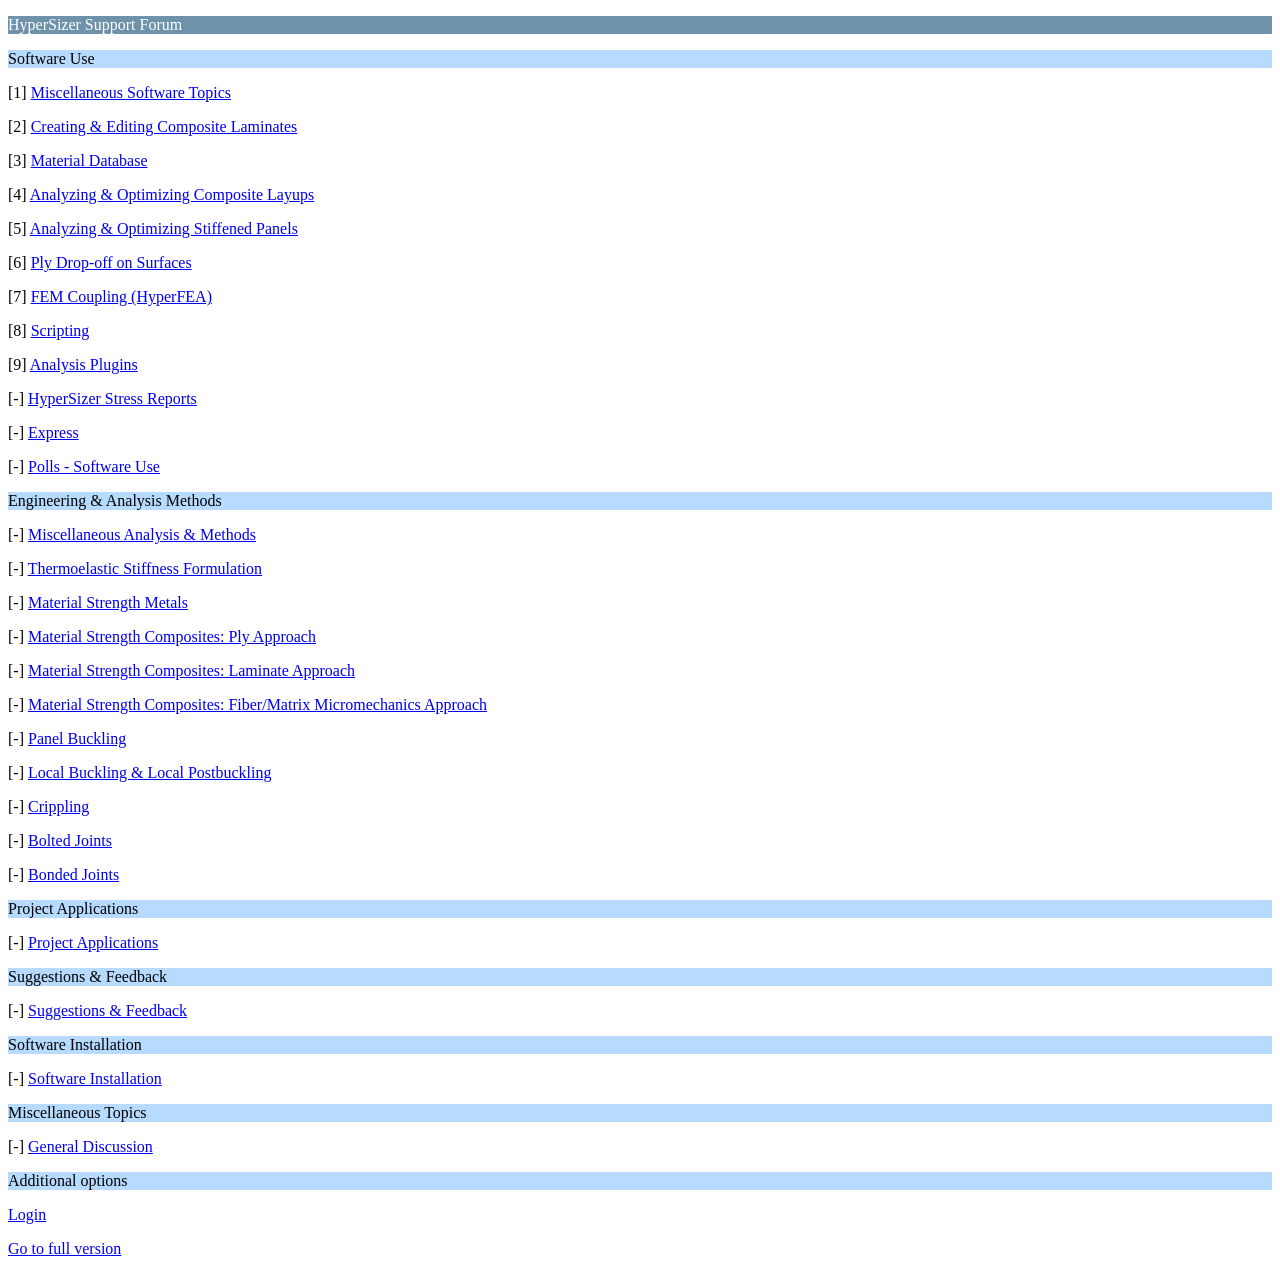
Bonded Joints (73, 874)
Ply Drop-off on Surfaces (111, 262)
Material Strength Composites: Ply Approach (172, 636)
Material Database (89, 160)
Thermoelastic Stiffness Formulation (145, 568)
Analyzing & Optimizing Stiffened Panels (164, 228)
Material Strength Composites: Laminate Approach (191, 670)
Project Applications (93, 942)
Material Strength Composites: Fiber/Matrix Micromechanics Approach (257, 704)
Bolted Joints (70, 840)
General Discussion (90, 1146)
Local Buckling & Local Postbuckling (150, 772)
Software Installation (95, 1078)
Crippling (58, 806)
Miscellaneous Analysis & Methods (142, 534)
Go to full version (64, 1248)
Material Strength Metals (108, 602)
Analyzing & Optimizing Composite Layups (172, 194)
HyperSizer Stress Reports (112, 398)
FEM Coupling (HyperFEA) (121, 296)
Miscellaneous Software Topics (131, 92)
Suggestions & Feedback (107, 1010)
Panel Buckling (77, 738)
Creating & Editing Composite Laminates (164, 126)
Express (53, 432)
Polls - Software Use (94, 466)
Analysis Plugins (84, 364)
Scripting (60, 330)
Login (27, 1214)
